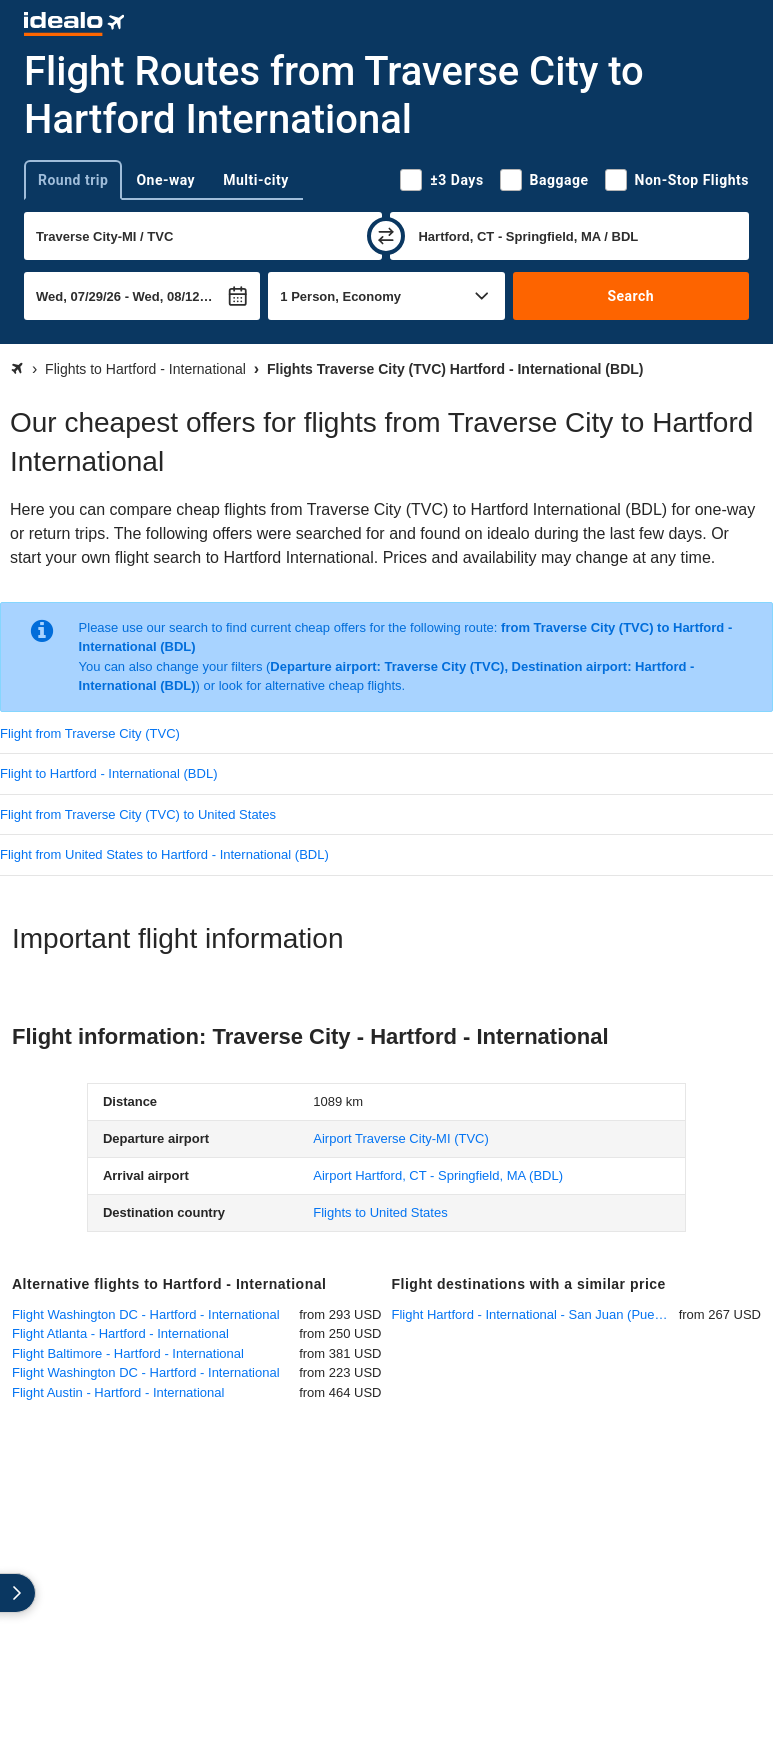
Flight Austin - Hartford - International (118, 1392)
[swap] (386, 236)
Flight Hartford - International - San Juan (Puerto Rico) (535, 1314)
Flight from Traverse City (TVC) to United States (138, 814)
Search (630, 296)
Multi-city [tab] (256, 180)
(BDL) (438, 1175)
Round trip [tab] (73, 180)
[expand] (18, 1593)
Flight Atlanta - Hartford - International (120, 1333)
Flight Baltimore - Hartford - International (128, 1353)
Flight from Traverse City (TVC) (90, 733)
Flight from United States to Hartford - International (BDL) (164, 854)
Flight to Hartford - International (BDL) (108, 773)
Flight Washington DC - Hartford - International (146, 1314)
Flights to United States (380, 1212)
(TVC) (401, 1138)
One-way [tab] (165, 180)
